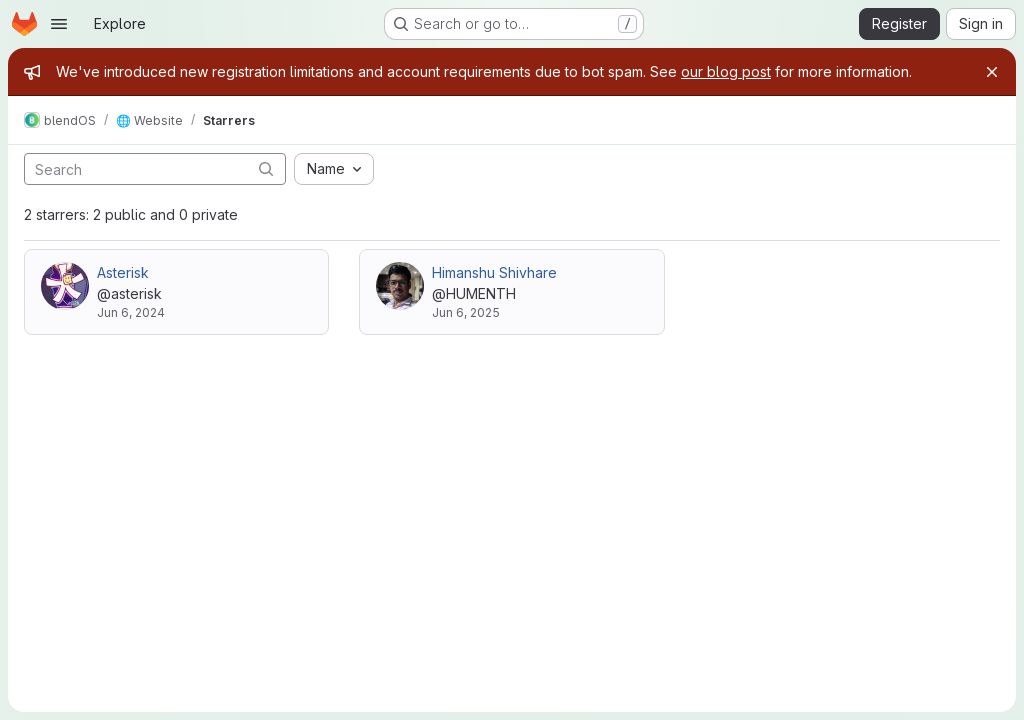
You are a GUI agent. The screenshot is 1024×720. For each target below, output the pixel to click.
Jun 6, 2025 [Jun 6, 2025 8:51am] (466, 312)
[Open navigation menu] (59, 24)
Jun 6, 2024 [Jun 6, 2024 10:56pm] (131, 312)
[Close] (992, 72)
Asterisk (123, 272)
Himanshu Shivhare (494, 272)
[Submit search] (266, 168)
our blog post (726, 71)
